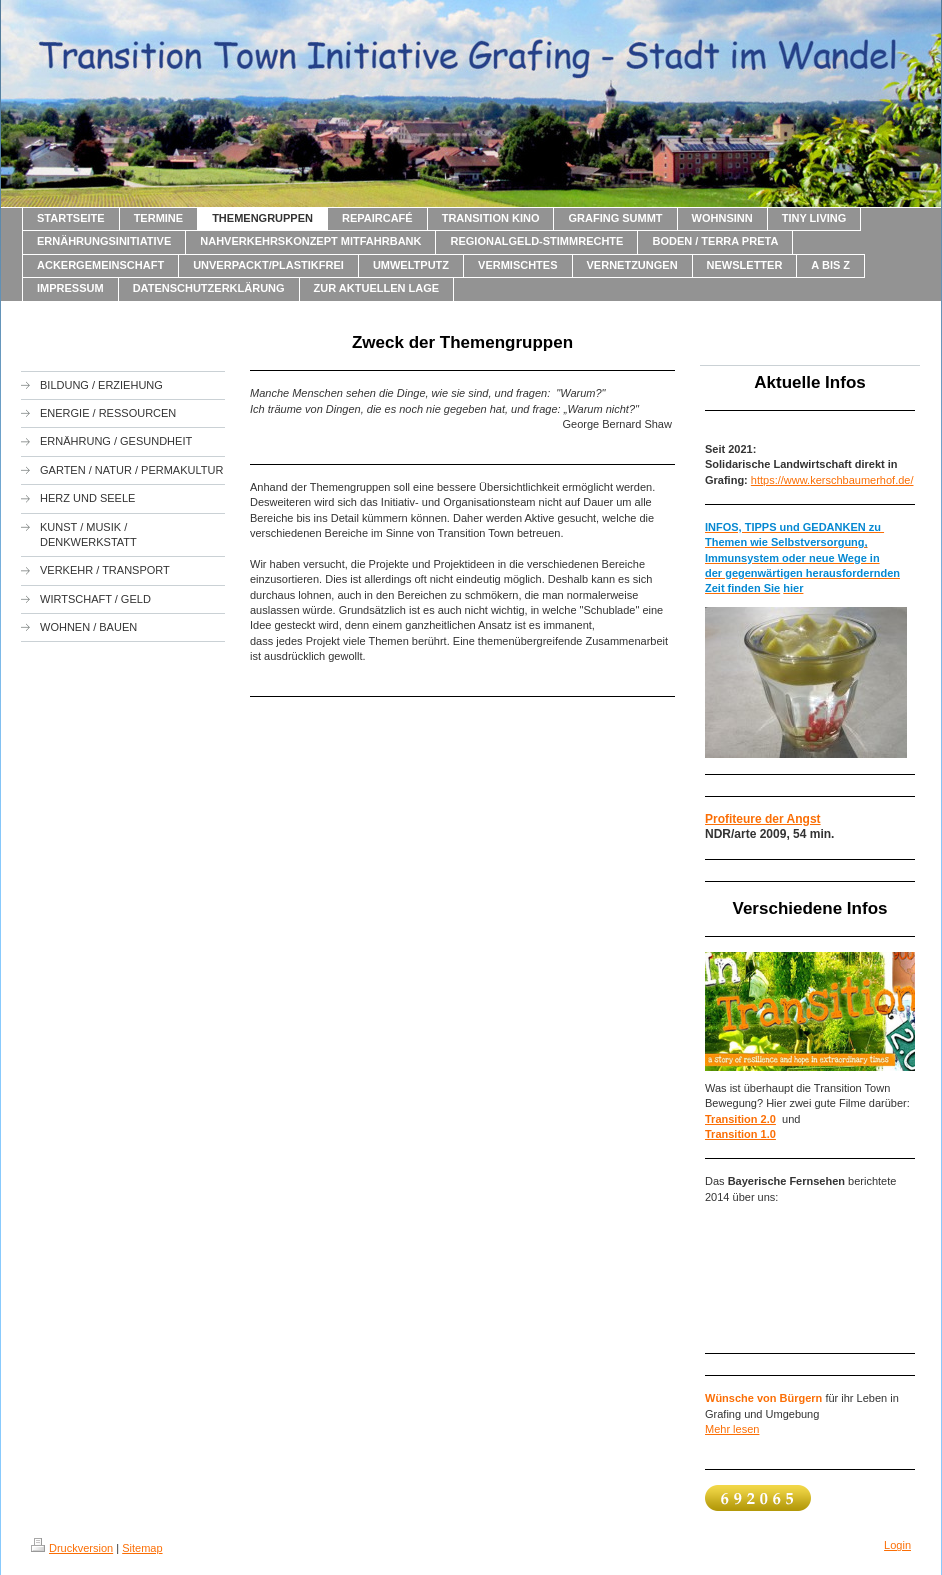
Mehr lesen (732, 1429)
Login (897, 1545)
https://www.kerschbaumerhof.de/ (832, 480)
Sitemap (142, 1548)
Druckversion (72, 1548)
